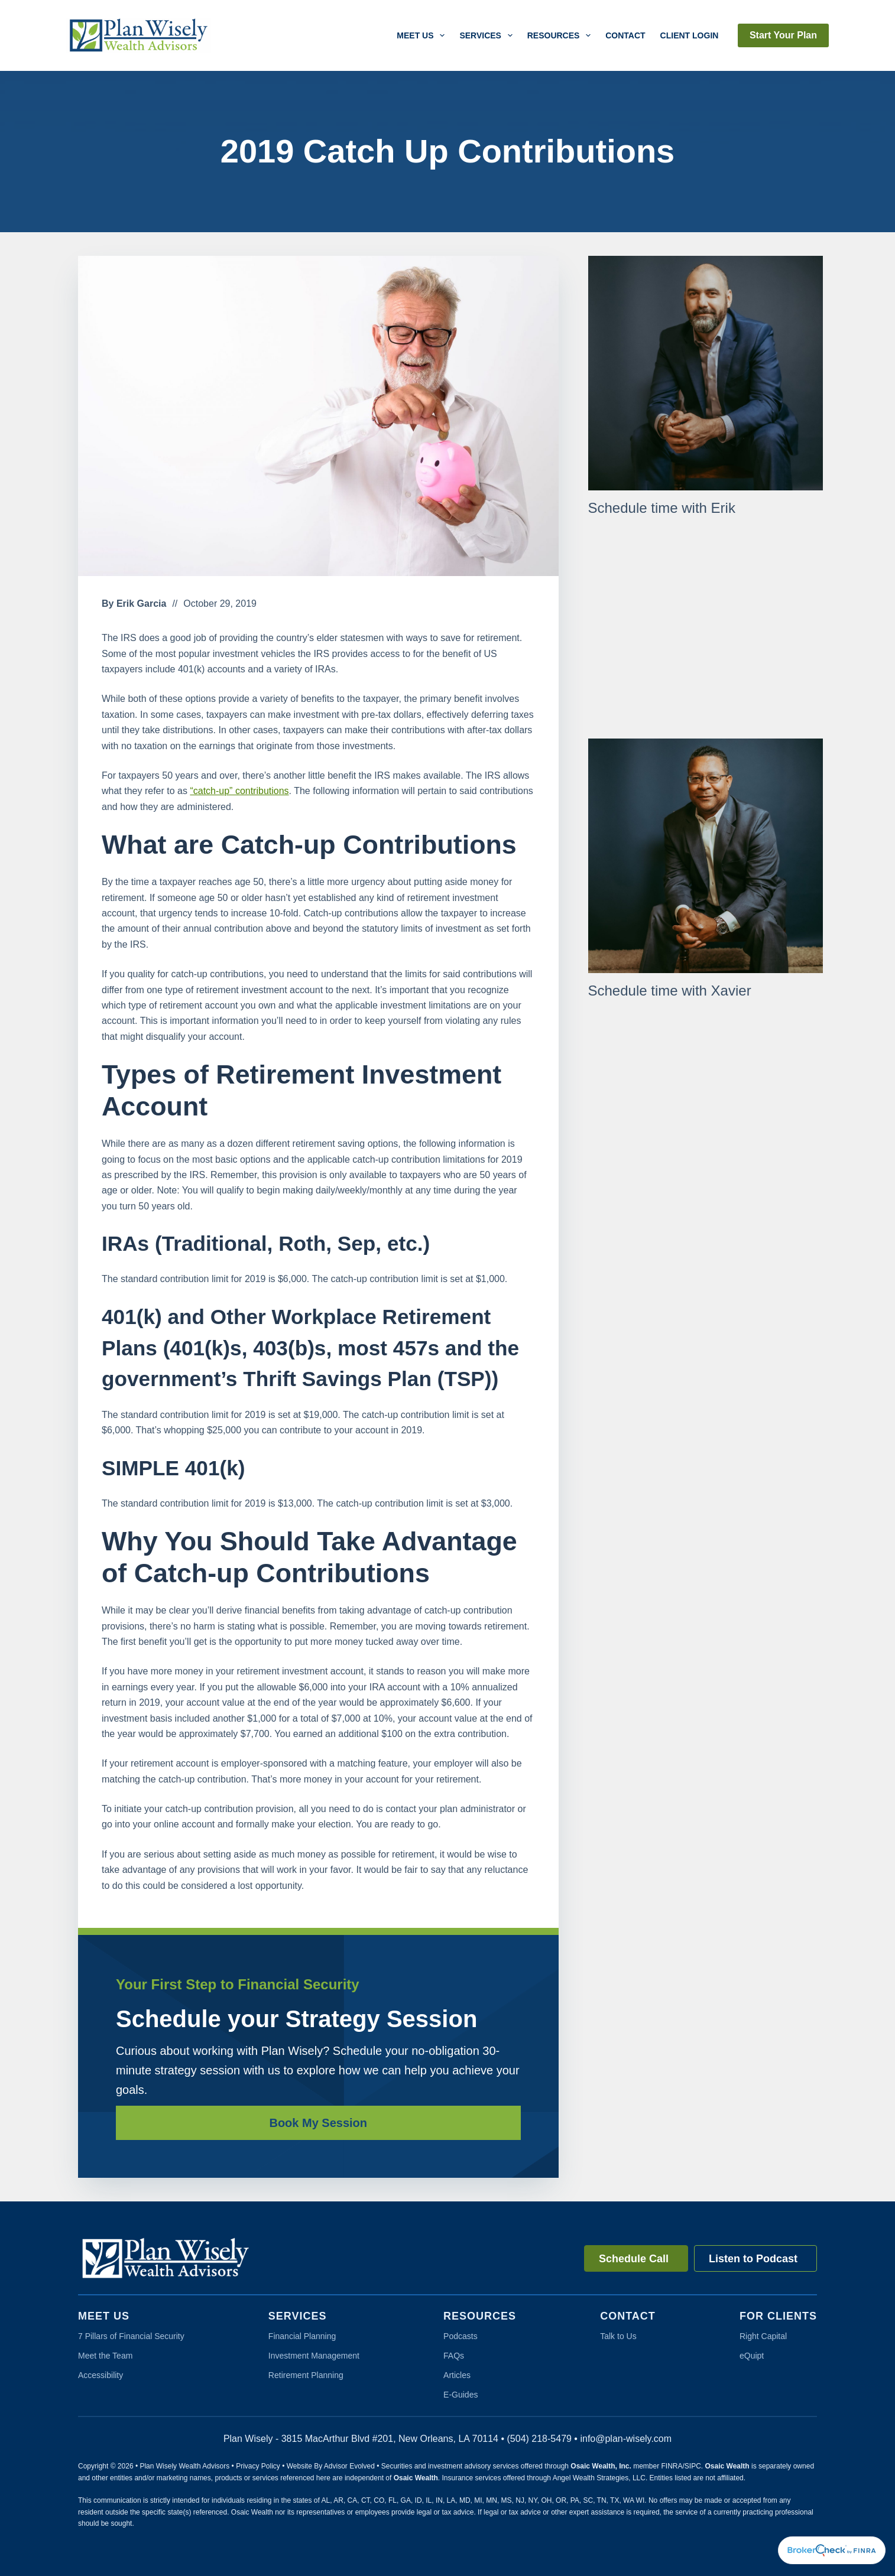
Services (488, 35)
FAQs (453, 2355)
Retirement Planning (305, 2375)
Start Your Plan (783, 35)
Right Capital (763, 2336)
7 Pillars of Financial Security (131, 2336)
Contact (625, 35)
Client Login (689, 35)
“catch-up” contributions (239, 791)
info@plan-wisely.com (626, 2439)
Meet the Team (105, 2355)
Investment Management (313, 2355)
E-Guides (460, 2394)
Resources (561, 35)
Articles (457, 2375)
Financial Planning (302, 2336)
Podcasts (460, 2336)
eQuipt (752, 2355)
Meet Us (423, 35)
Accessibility (100, 2375)
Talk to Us (618, 2336)
